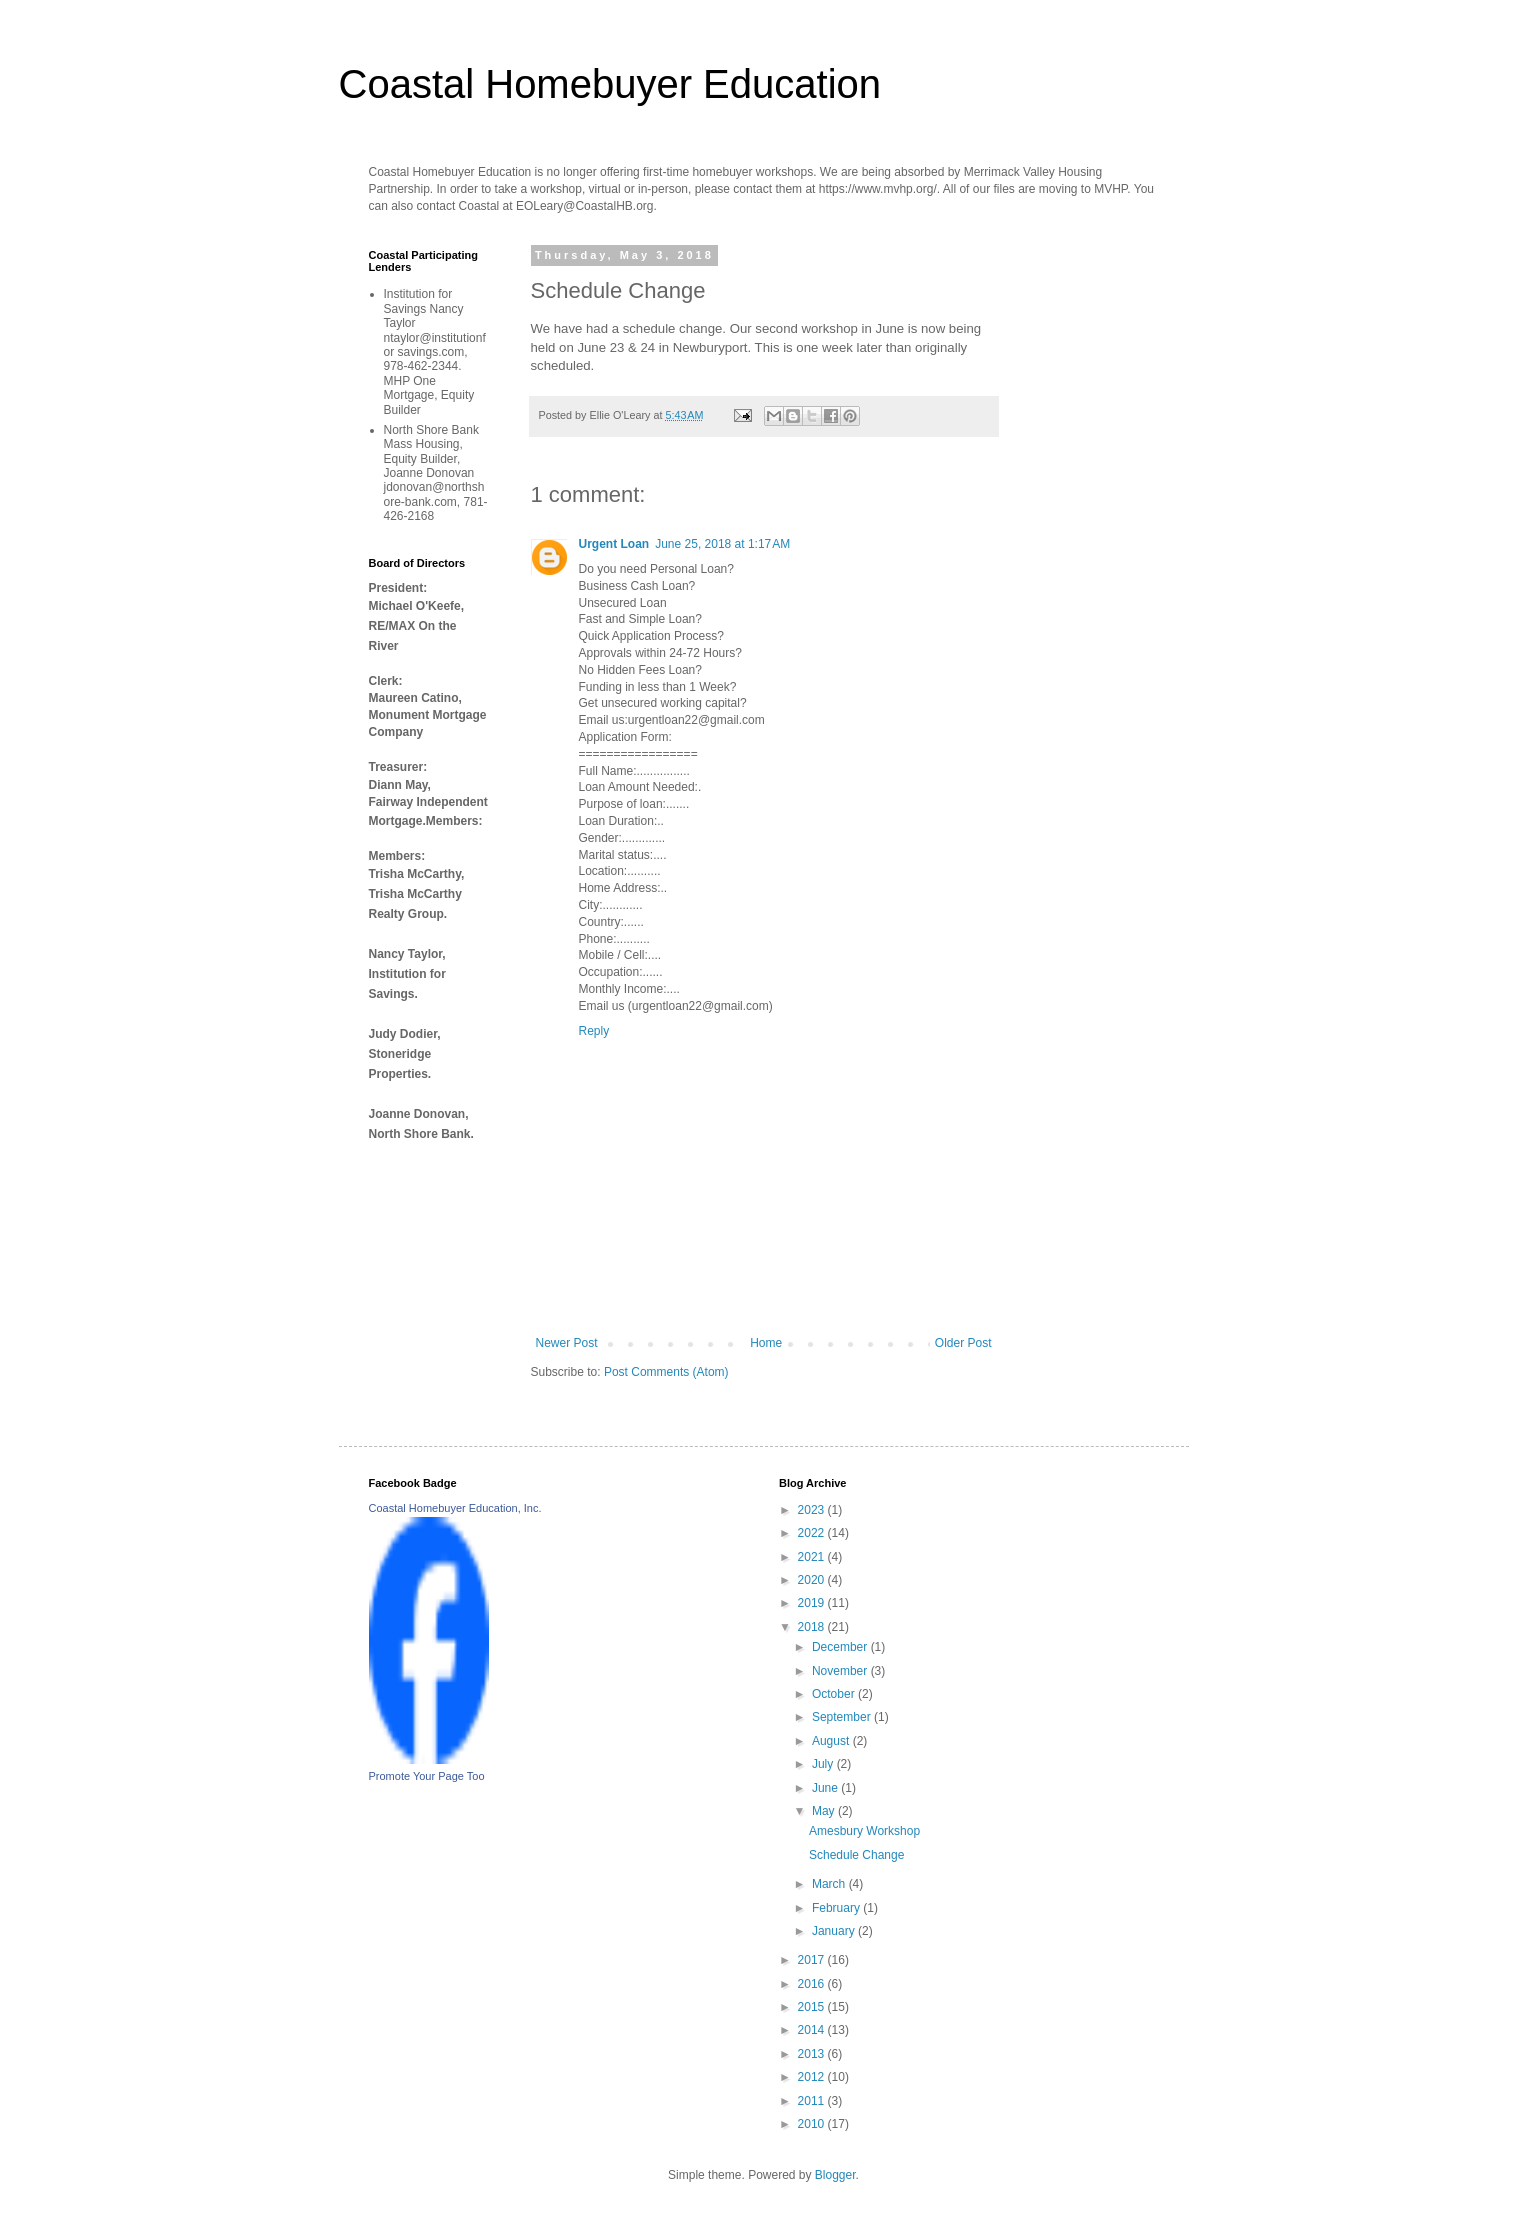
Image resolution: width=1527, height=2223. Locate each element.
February (837, 1908)
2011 (813, 2101)
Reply (594, 1031)
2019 (813, 1603)
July (824, 1764)
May (825, 1811)
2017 (813, 1960)
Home (766, 1343)
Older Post (963, 1343)
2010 (813, 2124)
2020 (813, 1580)
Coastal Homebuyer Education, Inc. (455, 1508)
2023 (813, 1510)
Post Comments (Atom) (666, 1372)
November (841, 1671)
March (830, 1884)
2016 (813, 1984)
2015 (813, 2007)
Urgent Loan (614, 544)
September (843, 1717)
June (826, 1788)
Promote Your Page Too (427, 1776)
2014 (813, 2030)
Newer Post (567, 1343)
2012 (813, 2077)
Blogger (835, 2175)
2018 (813, 1627)
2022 (813, 1533)
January (835, 1931)
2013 (813, 2054)
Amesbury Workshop (864, 1831)
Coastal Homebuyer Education (610, 84)
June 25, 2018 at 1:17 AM (722, 544)
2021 (813, 1557)
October (835, 1694)
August (832, 1741)
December (841, 1647)
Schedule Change (856, 1855)
